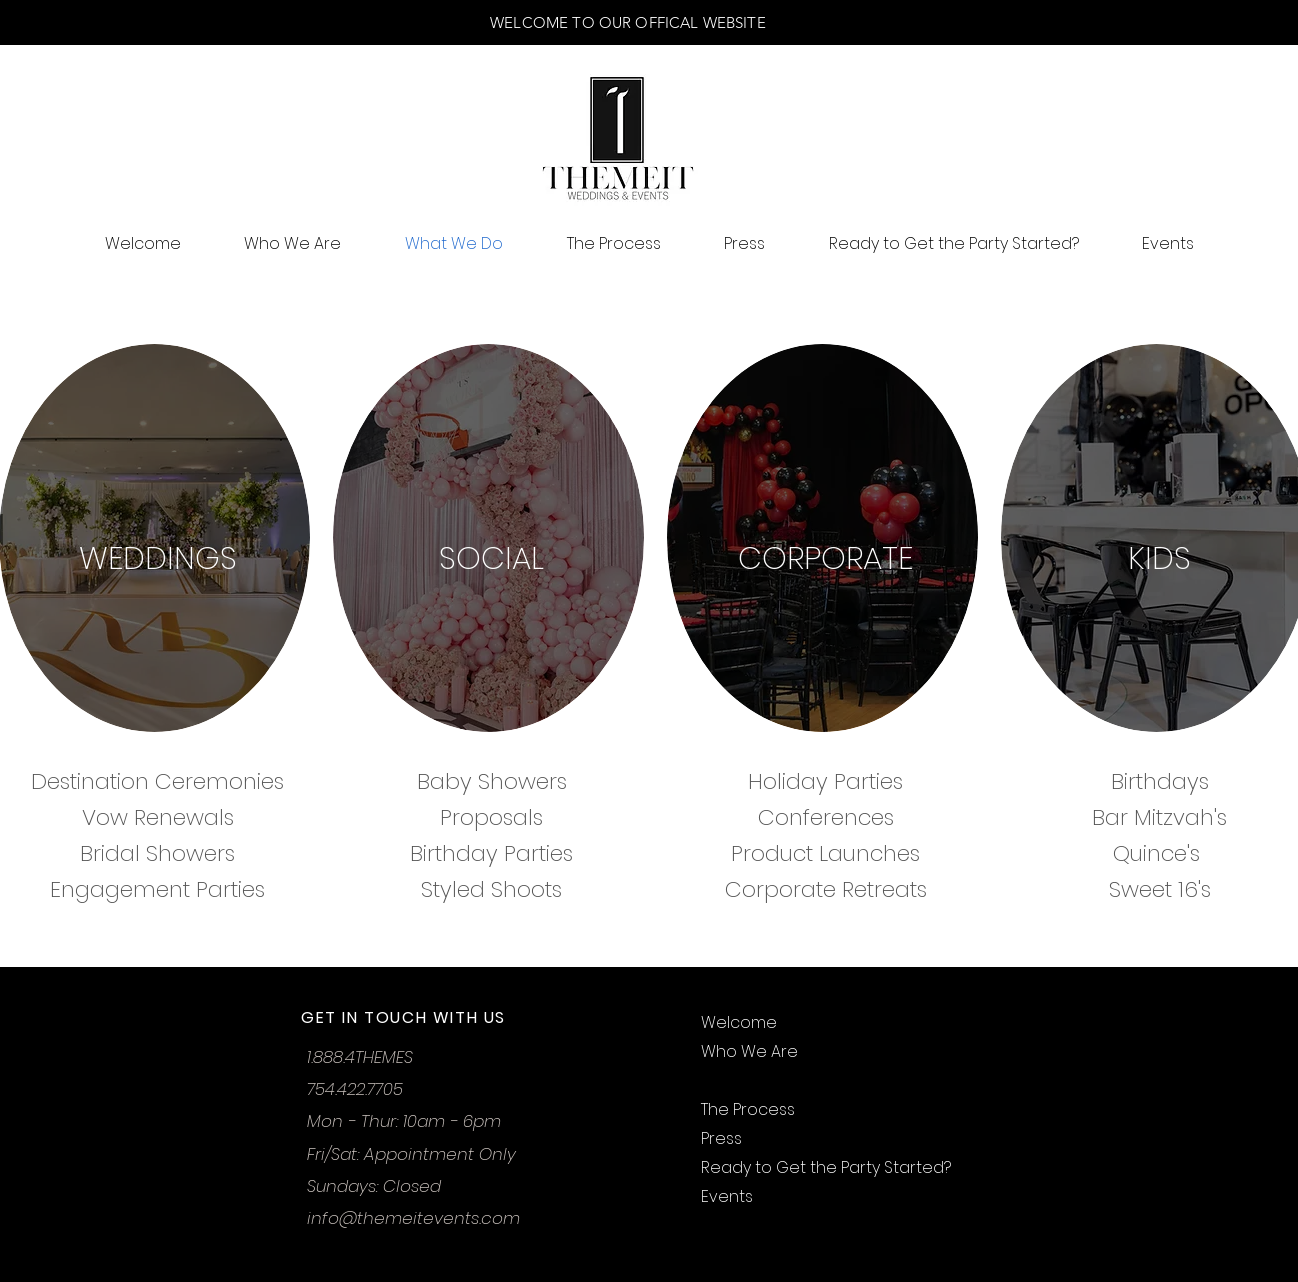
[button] (1122, 163)
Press (721, 1138)
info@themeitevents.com (413, 1218)
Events (727, 1196)
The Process (748, 1109)
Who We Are (749, 1051)
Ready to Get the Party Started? (826, 1167)
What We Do (750, 1080)
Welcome (739, 1022)
